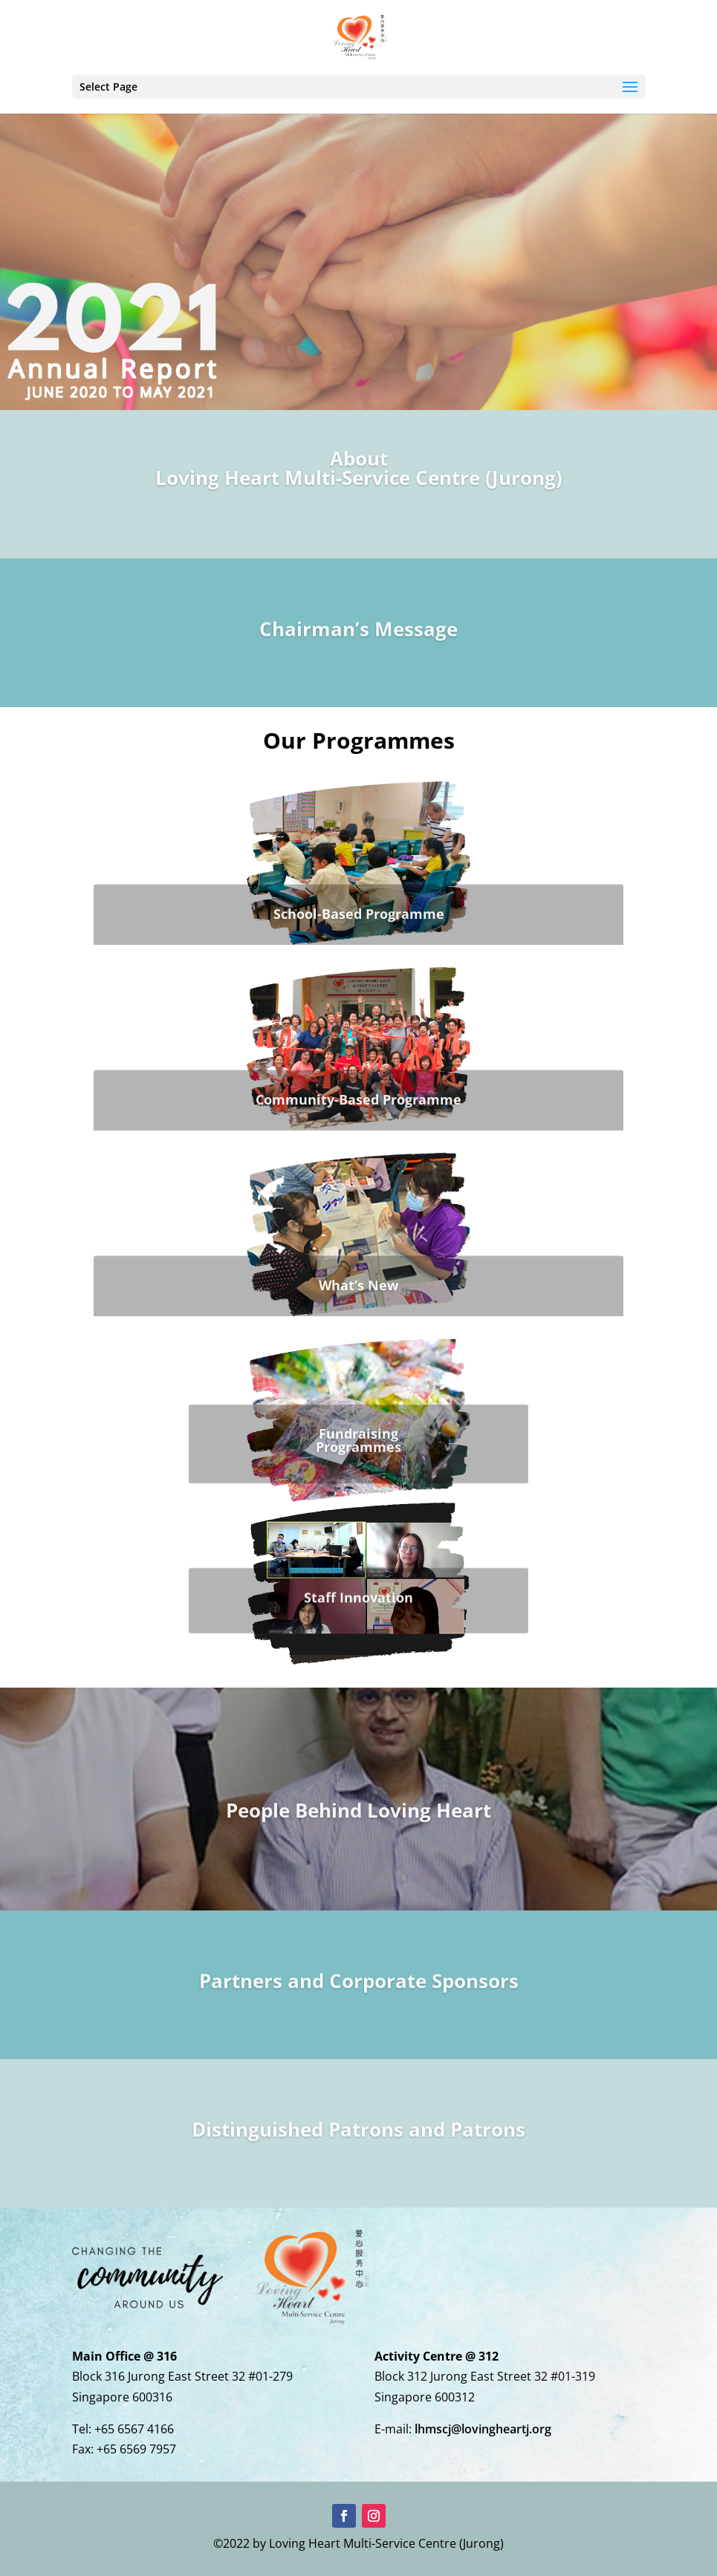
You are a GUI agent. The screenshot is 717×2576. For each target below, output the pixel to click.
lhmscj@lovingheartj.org (483, 2429)
